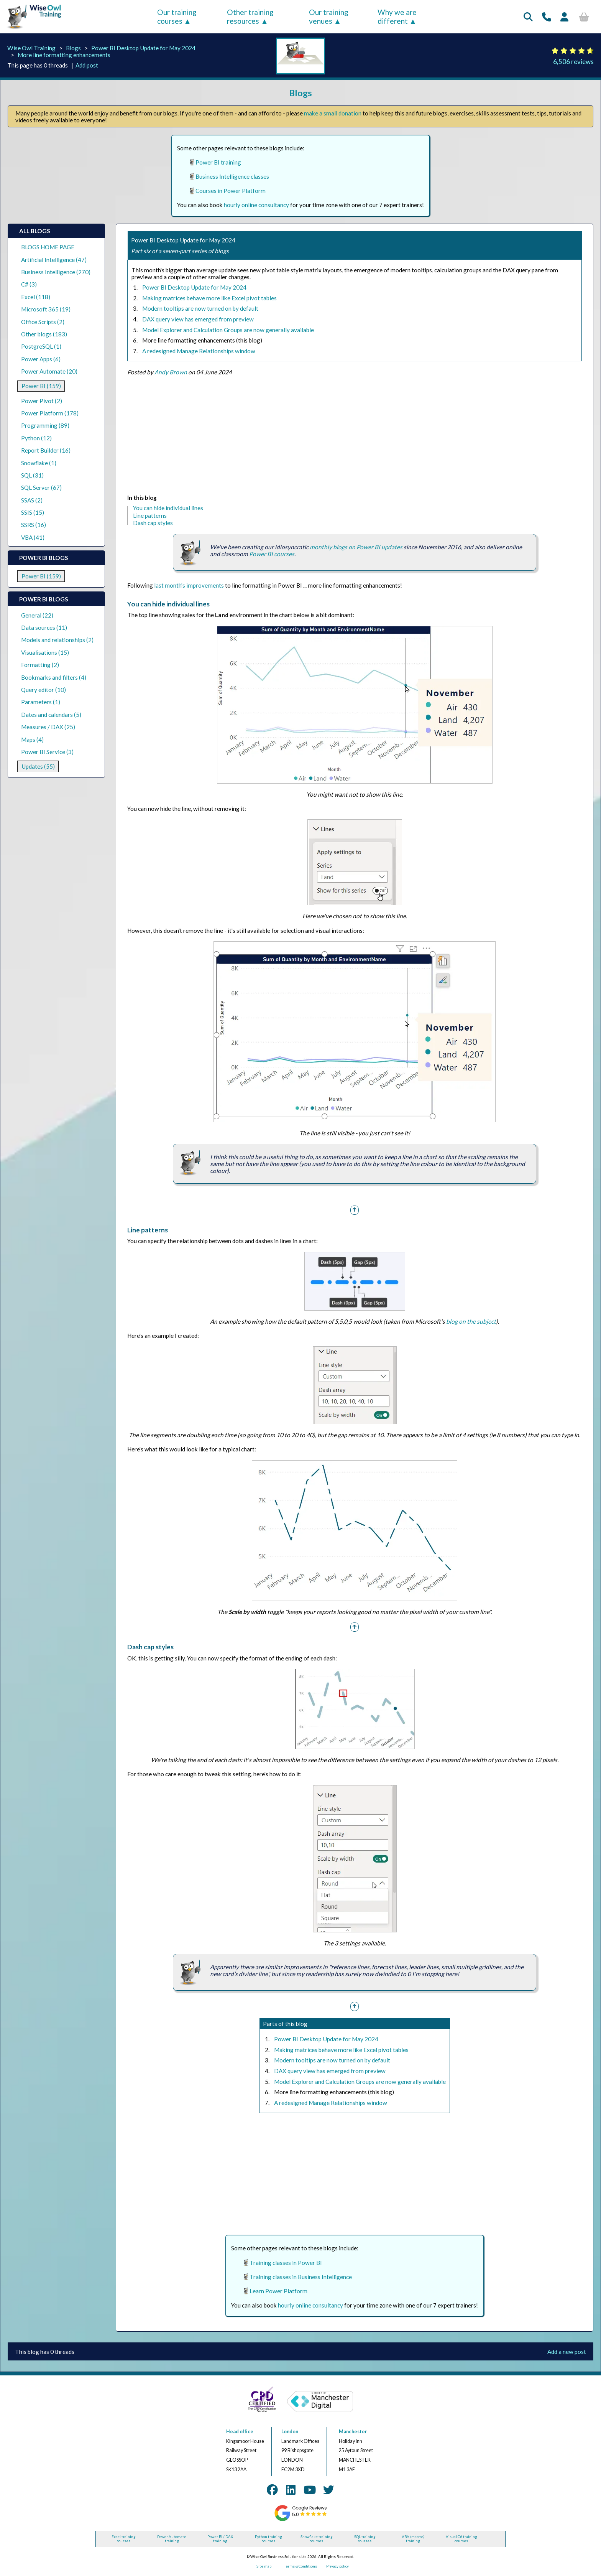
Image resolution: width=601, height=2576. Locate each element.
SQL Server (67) (41, 487)
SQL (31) (32, 475)
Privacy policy (337, 2566)
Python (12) (36, 438)
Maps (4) (32, 739)
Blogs (73, 47)
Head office (239, 2431)
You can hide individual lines (168, 507)
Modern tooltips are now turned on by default (200, 308)
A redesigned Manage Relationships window (198, 351)
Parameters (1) (40, 701)
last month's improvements (189, 585)
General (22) (37, 615)
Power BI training (218, 162)
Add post (87, 65)
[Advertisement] (354, 436)
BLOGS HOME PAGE (47, 247)
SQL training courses (365, 2539)
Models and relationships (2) (57, 639)
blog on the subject (471, 1321)
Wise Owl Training (31, 47)
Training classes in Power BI (286, 2262)
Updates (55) (38, 766)
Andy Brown (170, 372)
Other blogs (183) (44, 334)
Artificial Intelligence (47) (54, 259)
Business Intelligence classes (232, 176)
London (289, 2431)
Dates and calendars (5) (51, 714)
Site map (263, 2566)
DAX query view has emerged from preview (198, 319)
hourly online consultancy (256, 204)
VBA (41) (32, 537)
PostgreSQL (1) (41, 346)
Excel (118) (35, 296)
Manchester (353, 2431)
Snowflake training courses (316, 2539)
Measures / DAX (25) (48, 726)
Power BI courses (271, 553)
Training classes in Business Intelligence (301, 2276)
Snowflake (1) (38, 463)
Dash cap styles (153, 522)
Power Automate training (171, 2539)
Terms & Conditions (300, 2566)
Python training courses (268, 2539)
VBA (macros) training (413, 2539)
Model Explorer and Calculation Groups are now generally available (228, 329)
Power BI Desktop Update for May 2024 (143, 47)
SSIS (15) (32, 512)
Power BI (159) (41, 385)
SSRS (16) (33, 524)
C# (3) (29, 284)
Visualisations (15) (45, 652)
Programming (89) (45, 425)
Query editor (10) (43, 689)
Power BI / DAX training (220, 2539)
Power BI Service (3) (47, 751)
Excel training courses (124, 2539)
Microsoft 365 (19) (46, 309)
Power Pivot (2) (41, 400)
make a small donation (332, 113)
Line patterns (150, 515)
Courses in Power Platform (230, 190)
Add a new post (566, 2351)
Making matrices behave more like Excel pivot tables (209, 298)
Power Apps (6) (41, 359)
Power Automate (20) (49, 371)
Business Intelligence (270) (55, 271)
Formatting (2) (40, 664)
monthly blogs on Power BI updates (356, 547)
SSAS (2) (32, 500)
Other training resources (250, 16)
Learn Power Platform (278, 2291)
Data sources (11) (44, 627)
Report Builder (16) (46, 450)
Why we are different (397, 16)
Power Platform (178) (50, 413)
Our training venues (328, 16)
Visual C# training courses (461, 2539)
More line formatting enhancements (64, 54)
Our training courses (177, 16)
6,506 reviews (573, 62)
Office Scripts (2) (42, 321)
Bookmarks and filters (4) (53, 677)
